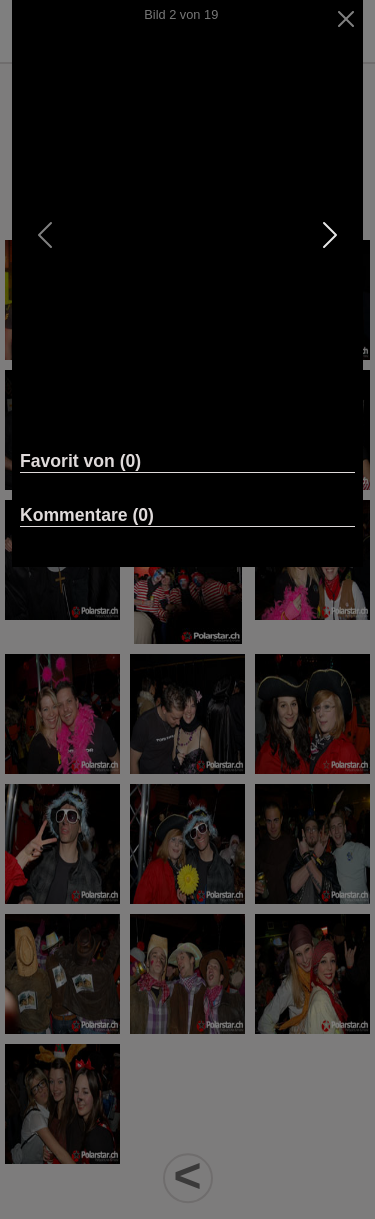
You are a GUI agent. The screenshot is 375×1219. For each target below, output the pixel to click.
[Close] (346, 19)
